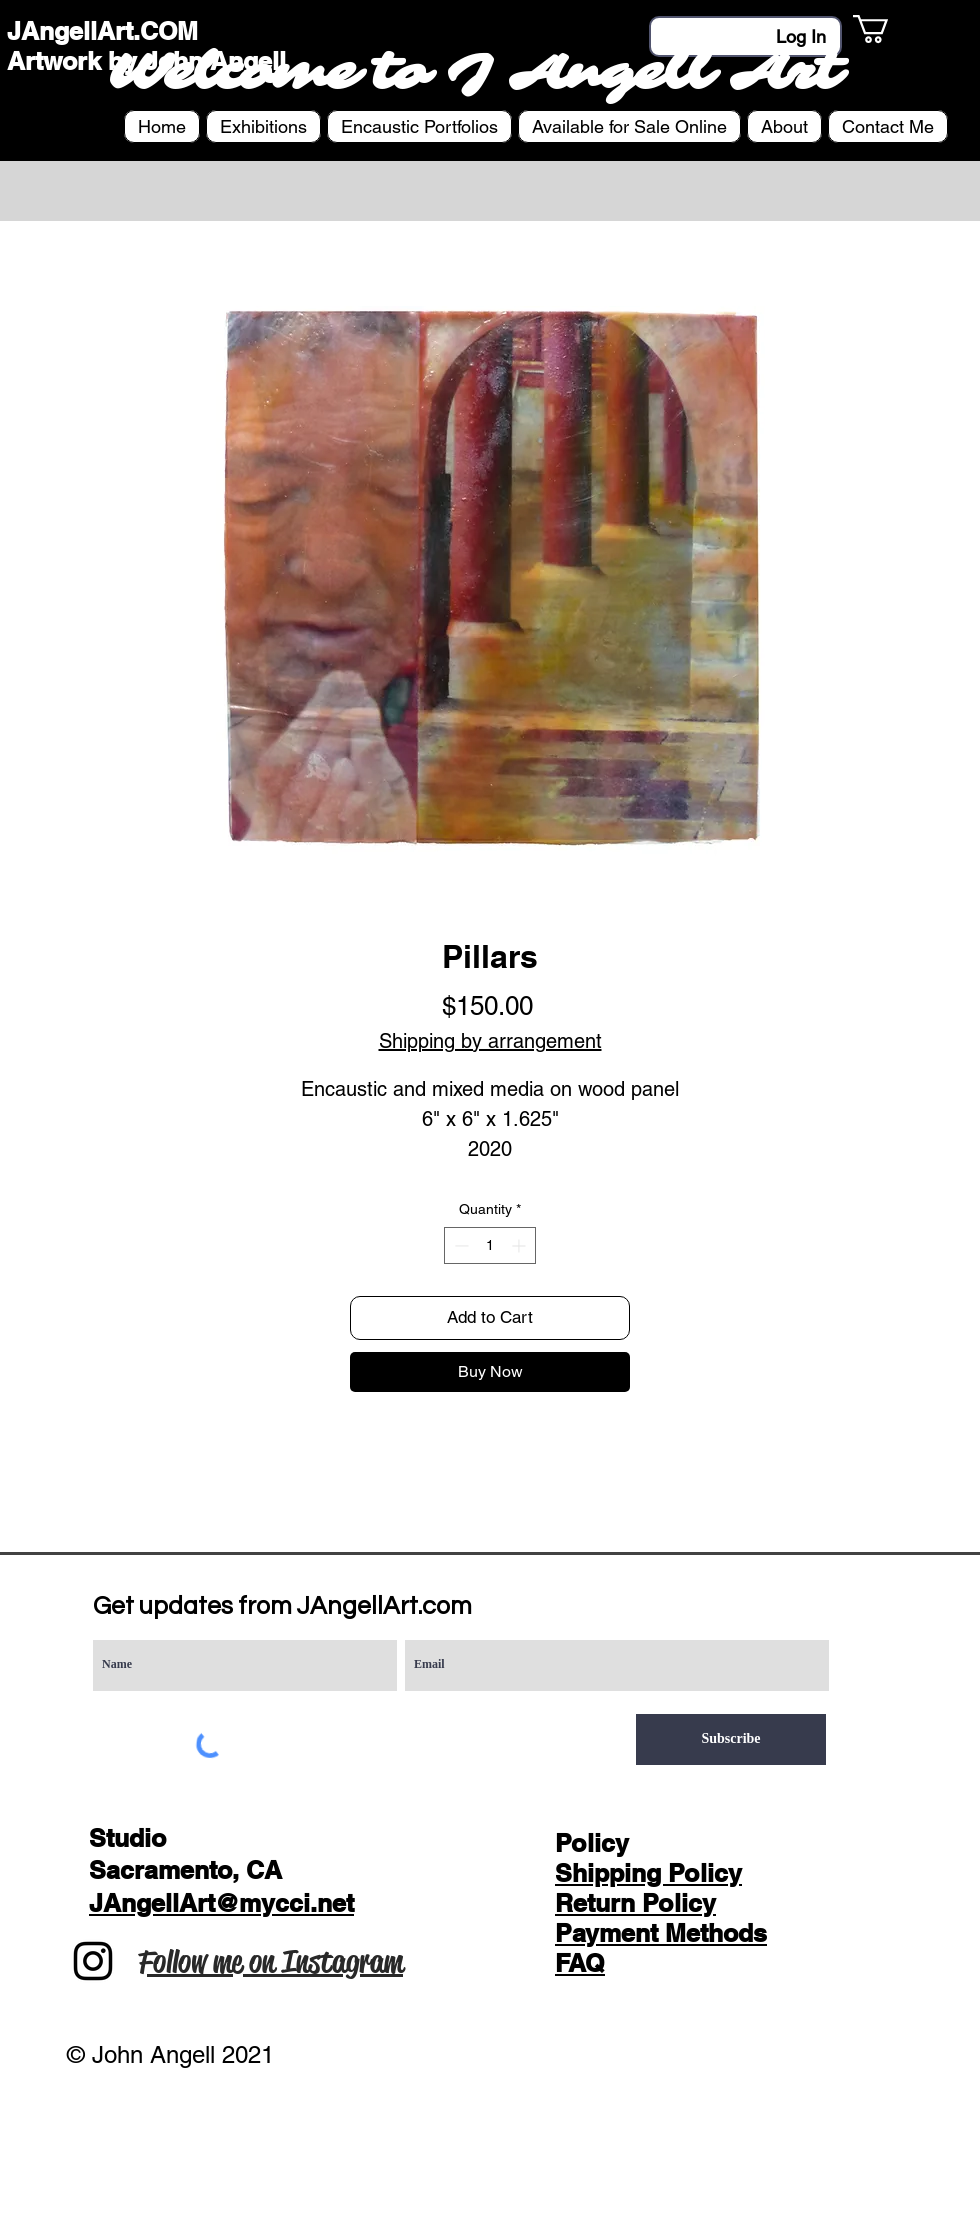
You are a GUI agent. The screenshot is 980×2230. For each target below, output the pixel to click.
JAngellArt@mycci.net (221, 1903)
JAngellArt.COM (102, 31)
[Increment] (520, 1245)
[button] (887, 29)
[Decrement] (459, 1245)
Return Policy (635, 1903)
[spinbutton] (490, 1245)
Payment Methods (661, 1933)
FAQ (580, 1963)
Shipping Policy (648, 1873)
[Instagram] (93, 1961)
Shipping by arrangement (490, 1041)
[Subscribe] (731, 1739)
